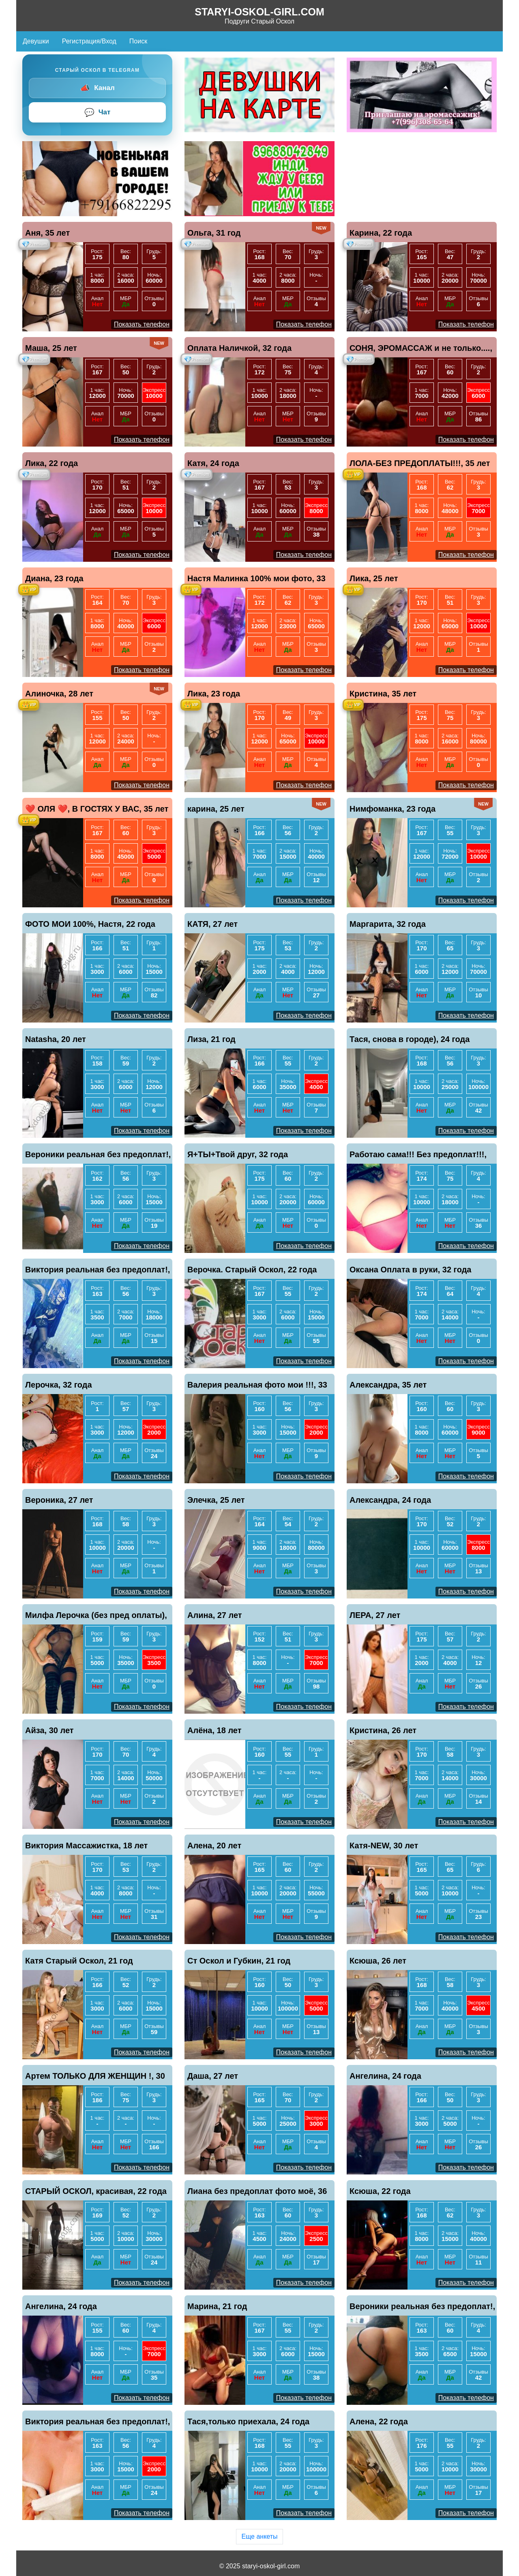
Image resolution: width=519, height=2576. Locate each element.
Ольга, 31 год (213, 232)
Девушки (36, 41)
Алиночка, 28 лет (59, 693)
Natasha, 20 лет (55, 1039)
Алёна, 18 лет (214, 1730)
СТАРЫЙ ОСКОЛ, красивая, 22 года (96, 2191)
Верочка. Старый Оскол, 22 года (252, 1269)
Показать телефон (141, 324)
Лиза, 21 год (211, 1039)
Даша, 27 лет (212, 2075)
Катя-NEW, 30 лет (384, 1845)
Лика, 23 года (213, 693)
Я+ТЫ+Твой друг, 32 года (237, 1154)
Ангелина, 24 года (385, 2075)
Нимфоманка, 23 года (392, 808)
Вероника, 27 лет (59, 1499)
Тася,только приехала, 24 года (248, 2421)
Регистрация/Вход (89, 41)
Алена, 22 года (379, 2421)
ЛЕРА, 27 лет (375, 1615)
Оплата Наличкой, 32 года (239, 348)
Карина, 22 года (381, 232)
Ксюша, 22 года (380, 2191)
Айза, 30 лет (49, 1730)
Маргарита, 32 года (388, 924)
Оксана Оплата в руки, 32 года (410, 1269)
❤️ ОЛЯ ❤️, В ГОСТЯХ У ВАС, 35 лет (96, 808)
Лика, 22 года (51, 463)
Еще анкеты (259, 2536)
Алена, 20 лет (214, 1845)
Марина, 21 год (217, 2306)
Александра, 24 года (390, 1499)
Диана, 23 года (54, 578)
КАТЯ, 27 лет (212, 924)
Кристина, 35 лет (383, 693)
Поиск (138, 41)
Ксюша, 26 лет (378, 1960)
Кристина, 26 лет (383, 1730)
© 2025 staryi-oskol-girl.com (259, 2566)
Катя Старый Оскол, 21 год (79, 1960)
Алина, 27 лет (214, 1615)
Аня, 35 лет (47, 232)
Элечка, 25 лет (216, 1499)
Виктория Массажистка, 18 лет (86, 1845)
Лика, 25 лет (374, 578)
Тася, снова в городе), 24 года (410, 1039)
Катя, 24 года (213, 463)
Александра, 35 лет (388, 1384)
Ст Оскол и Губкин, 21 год (238, 1960)
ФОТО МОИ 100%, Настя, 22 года (90, 924)
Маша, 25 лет (51, 348)
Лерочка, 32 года (58, 1384)
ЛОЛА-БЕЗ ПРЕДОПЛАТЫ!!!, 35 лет (420, 463)
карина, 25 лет (215, 808)
